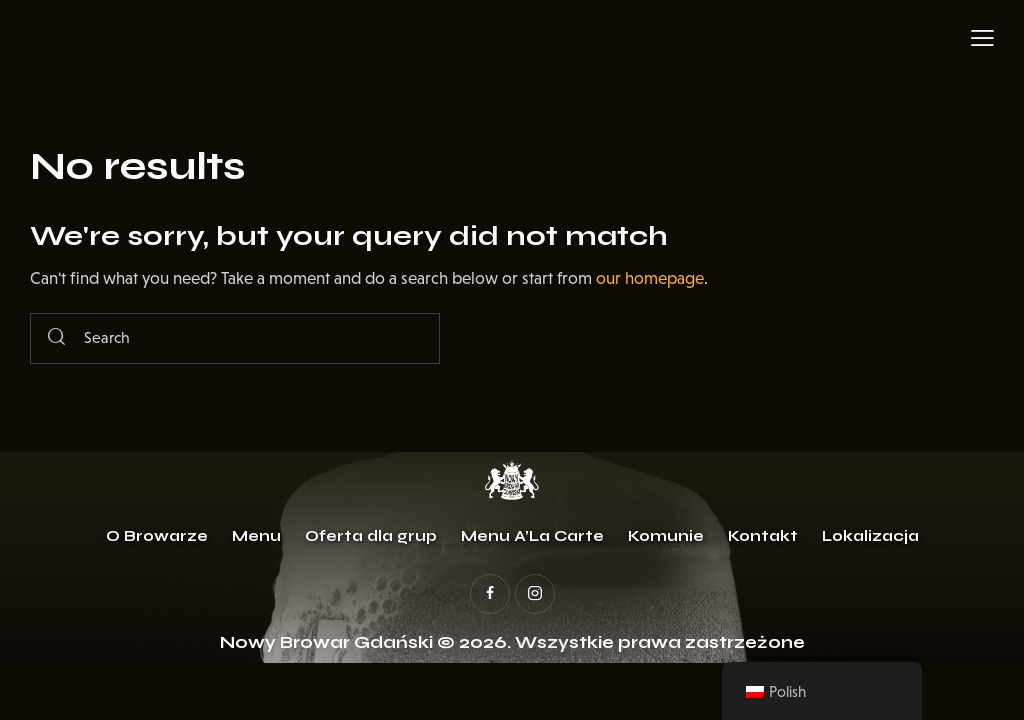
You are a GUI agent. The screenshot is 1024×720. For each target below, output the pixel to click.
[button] (982, 38)
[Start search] (56, 338)
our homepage (650, 278)
